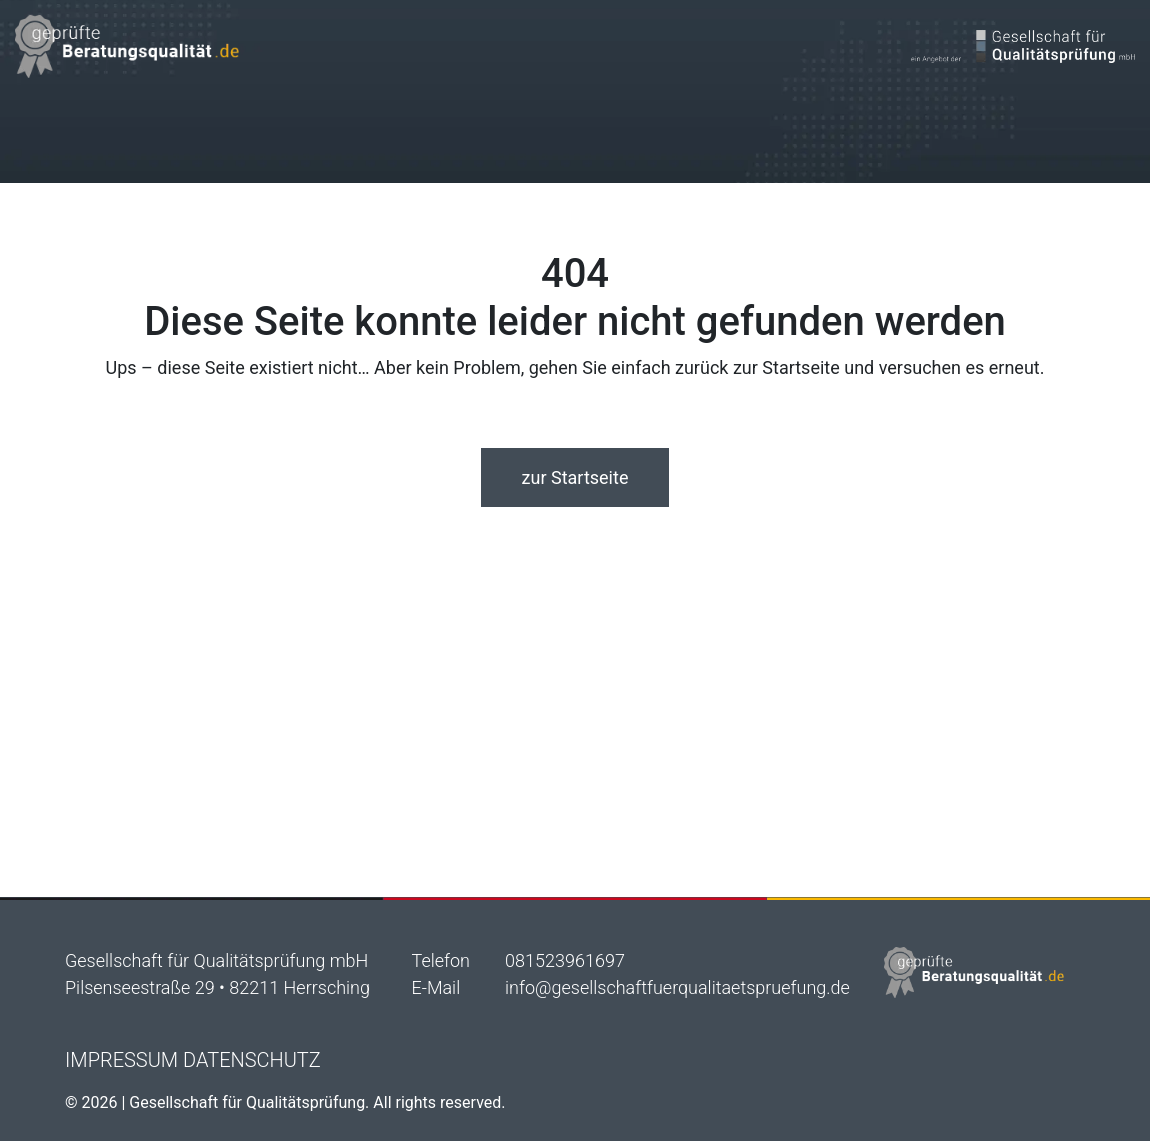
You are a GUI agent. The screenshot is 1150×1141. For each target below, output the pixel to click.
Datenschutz (252, 1060)
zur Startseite (575, 477)
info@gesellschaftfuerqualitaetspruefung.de (677, 987)
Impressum (121, 1060)
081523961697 (565, 960)
